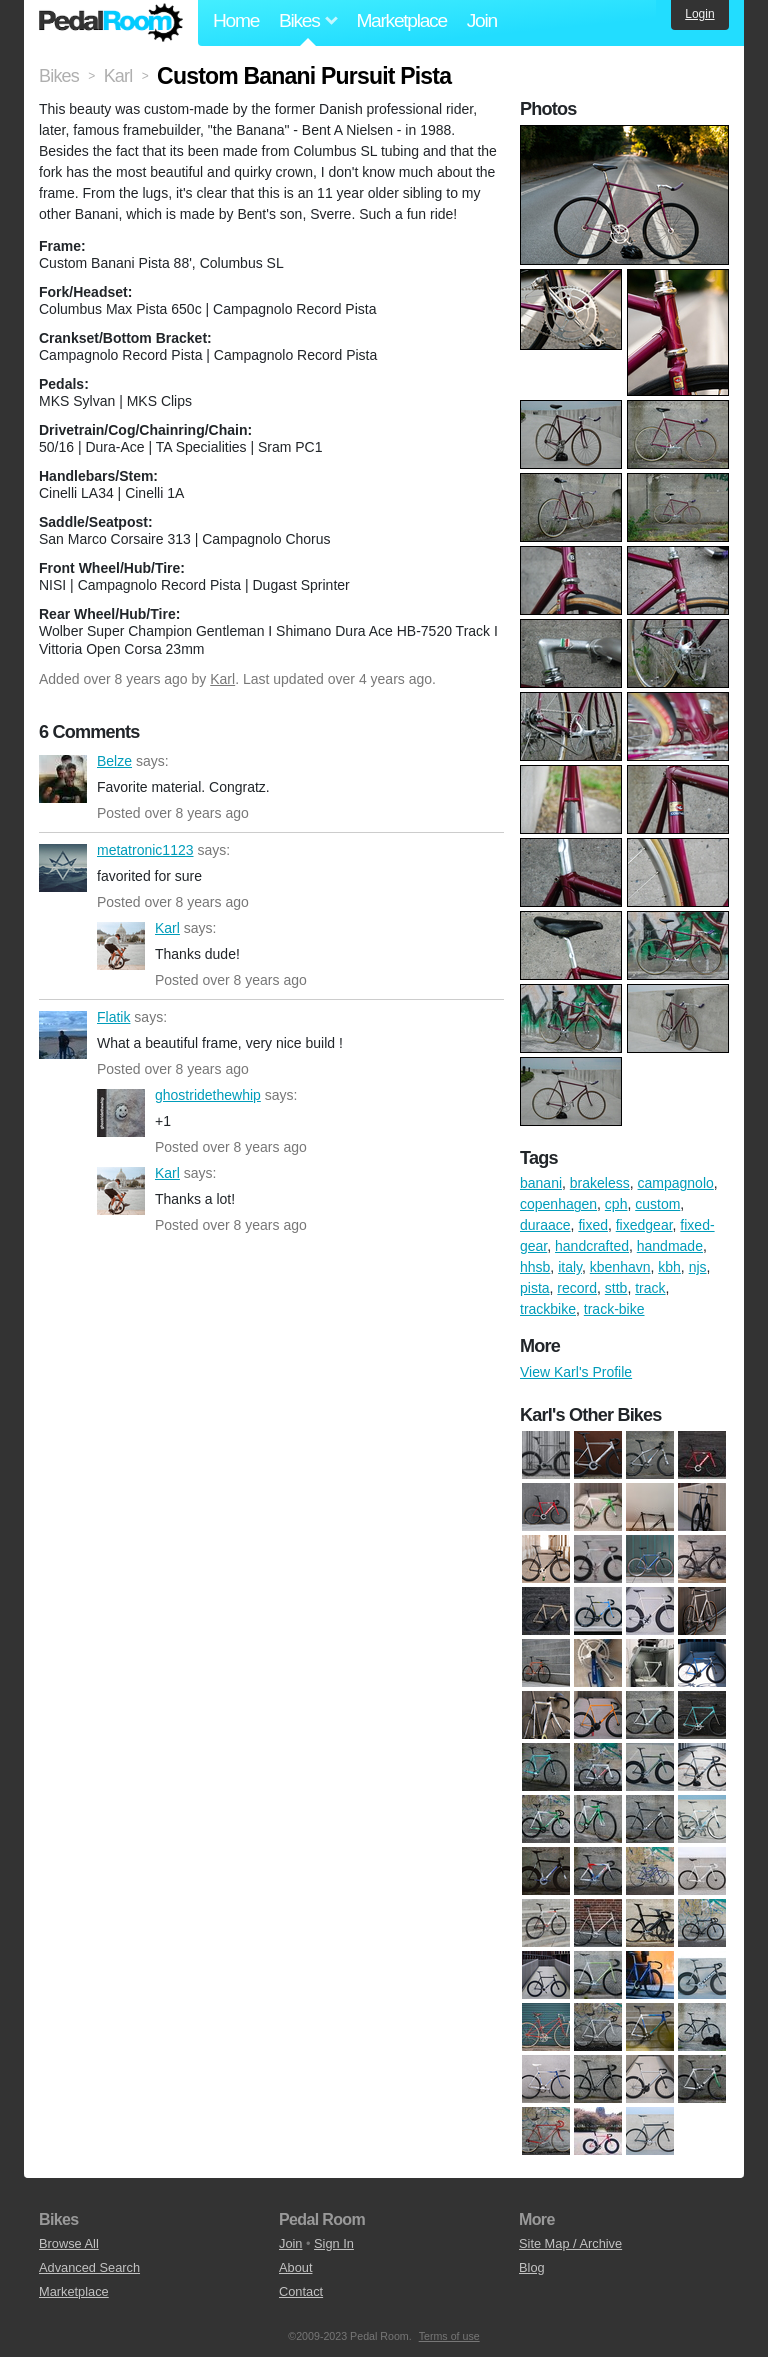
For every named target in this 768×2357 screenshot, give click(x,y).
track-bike (614, 1309)
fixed (593, 1225)
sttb (616, 1288)
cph (616, 1204)
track (650, 1288)
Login (699, 14)
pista (535, 1288)
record (577, 1288)
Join (482, 20)
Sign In (334, 2243)
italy (570, 1267)
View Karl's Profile (576, 1372)
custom (657, 1204)
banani (541, 1183)
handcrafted (592, 1246)
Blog (532, 2267)
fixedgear (644, 1225)
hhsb (535, 1267)
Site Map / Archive (570, 2243)
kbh (669, 1267)
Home (236, 20)
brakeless (600, 1183)
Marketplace (401, 20)
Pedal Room (111, 23)
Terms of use (449, 2336)
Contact (301, 2291)
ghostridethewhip (121, 1113)
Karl (222, 679)
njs (698, 1267)
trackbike (548, 1309)
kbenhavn (620, 1267)
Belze (63, 779)
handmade (670, 1246)
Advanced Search (89, 2267)
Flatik (63, 1035)
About (295, 2267)
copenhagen (558, 1204)
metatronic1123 (63, 868)
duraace (545, 1225)
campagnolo (676, 1183)
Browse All (69, 2243)
